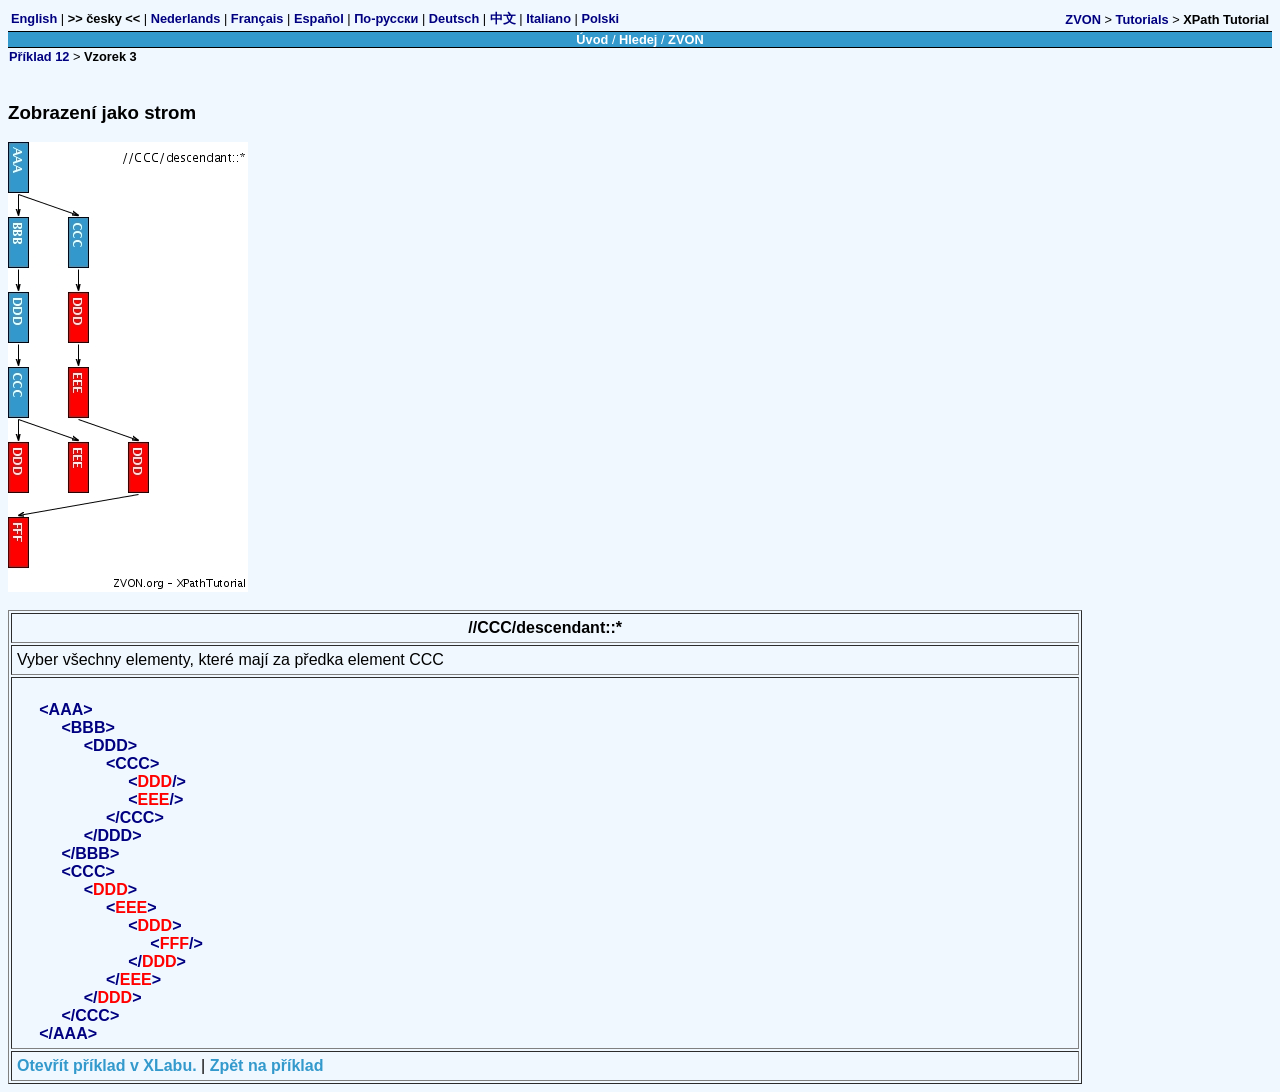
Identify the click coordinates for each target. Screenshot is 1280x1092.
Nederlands (186, 18)
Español (319, 18)
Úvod (592, 39)
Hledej (638, 39)
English (34, 18)
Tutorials (1142, 19)
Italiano (548, 18)
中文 (503, 18)
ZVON (1083, 19)
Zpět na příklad (267, 1065)
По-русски (386, 18)
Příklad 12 (39, 56)
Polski (600, 18)
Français (257, 18)
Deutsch (454, 18)
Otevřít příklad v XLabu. (107, 1065)
